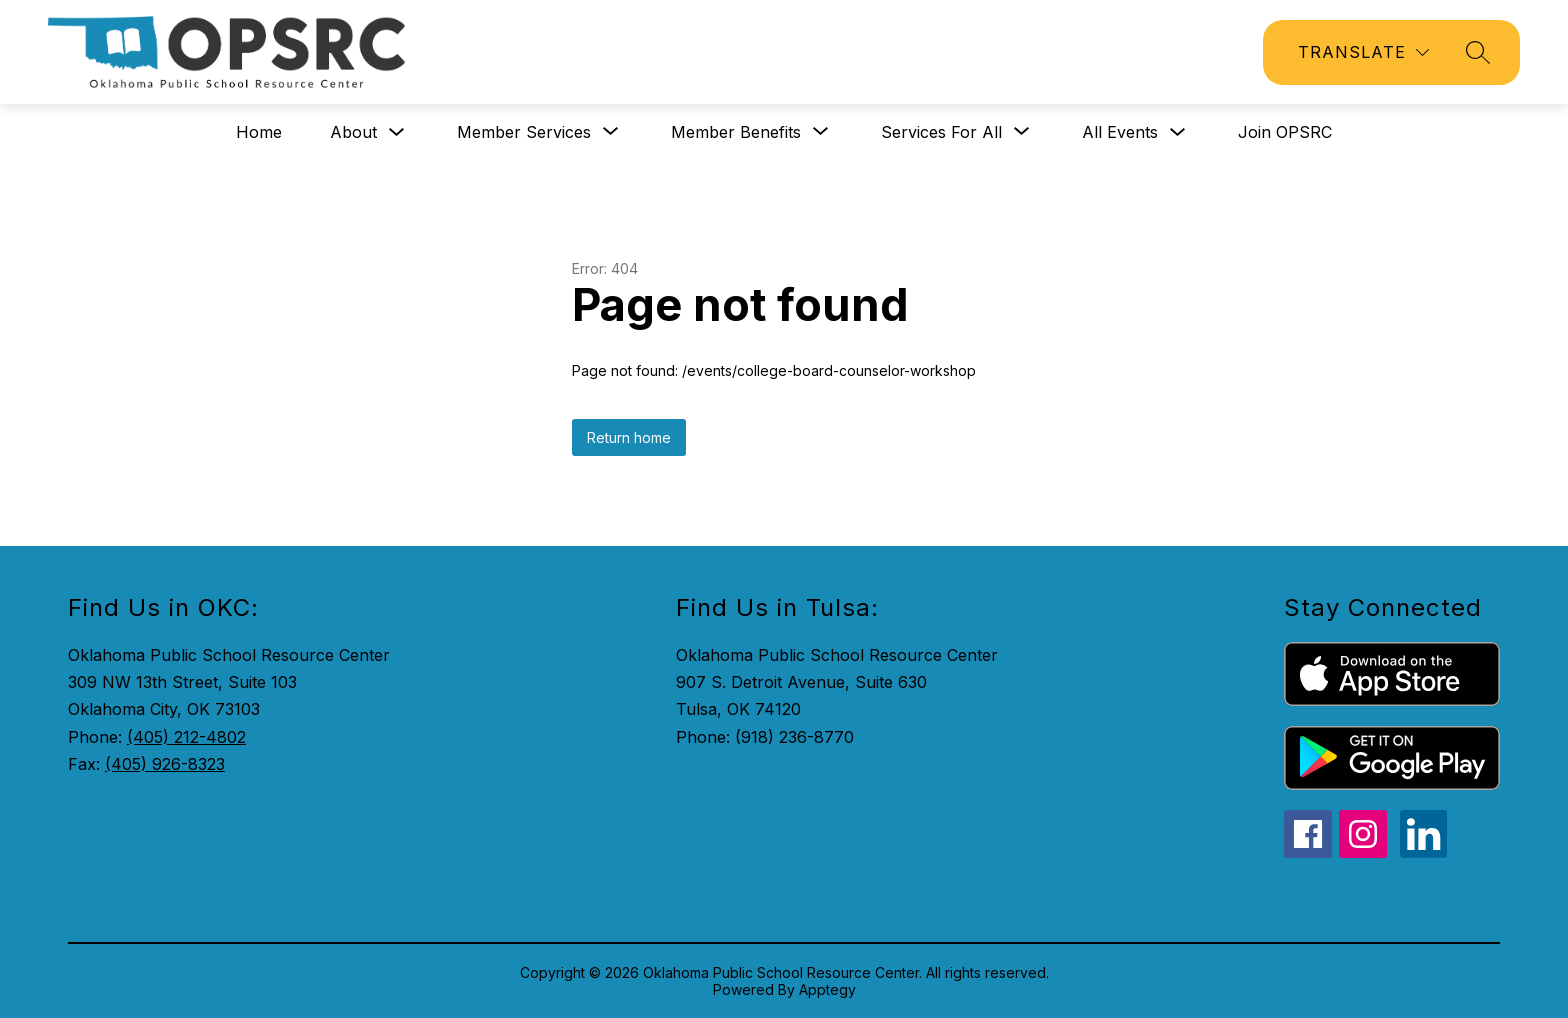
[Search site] (1478, 52)
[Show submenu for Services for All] (941, 132)
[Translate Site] (1363, 52)
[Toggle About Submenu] (397, 132)
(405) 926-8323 (165, 764)
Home (259, 132)
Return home (629, 437)
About (353, 132)
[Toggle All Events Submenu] (1178, 132)
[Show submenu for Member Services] (524, 132)
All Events (1120, 132)
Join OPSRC (1285, 132)
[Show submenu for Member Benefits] (736, 132)
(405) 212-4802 (186, 737)
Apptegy (827, 989)
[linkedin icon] (1424, 852)
